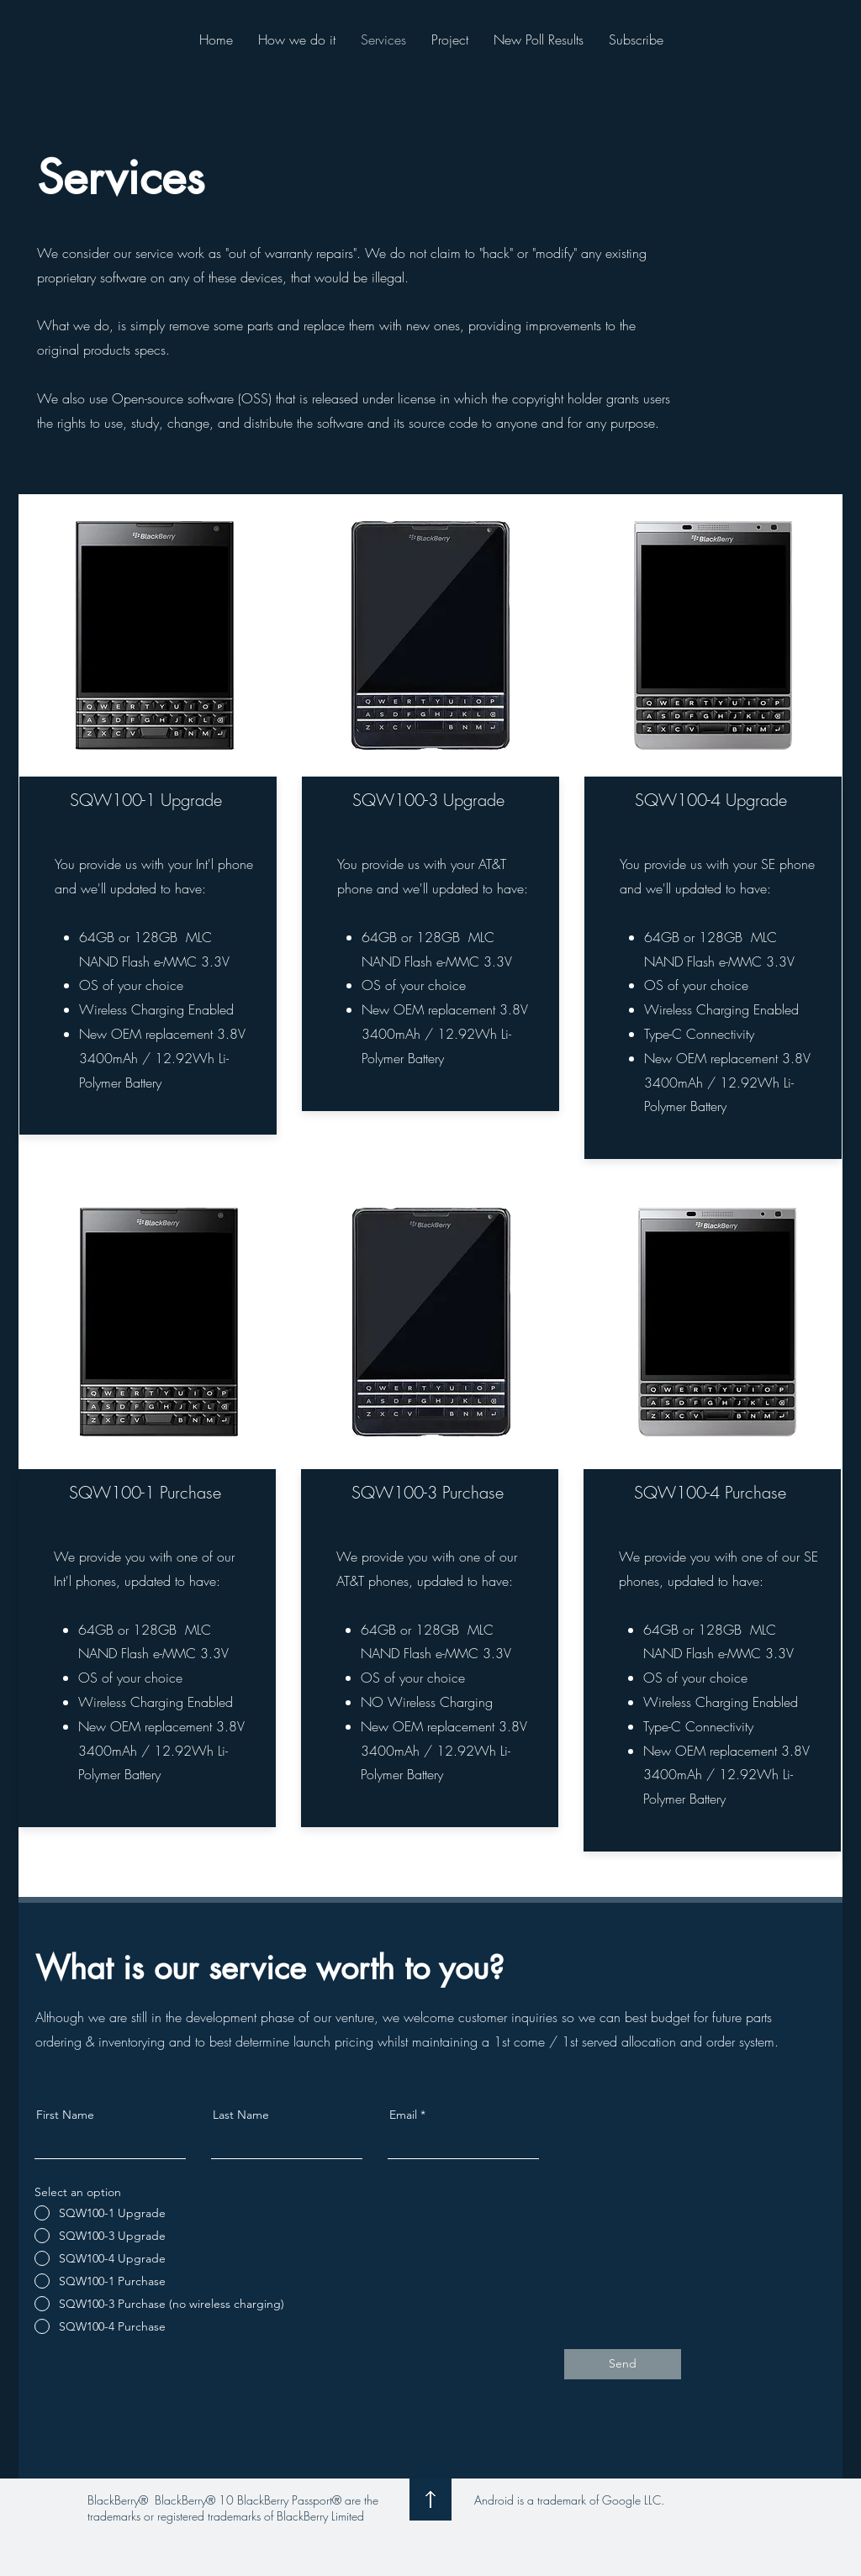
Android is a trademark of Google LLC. (569, 2500)
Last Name (241, 2114)
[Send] (622, 2364)
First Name (65, 2114)
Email (403, 2114)
